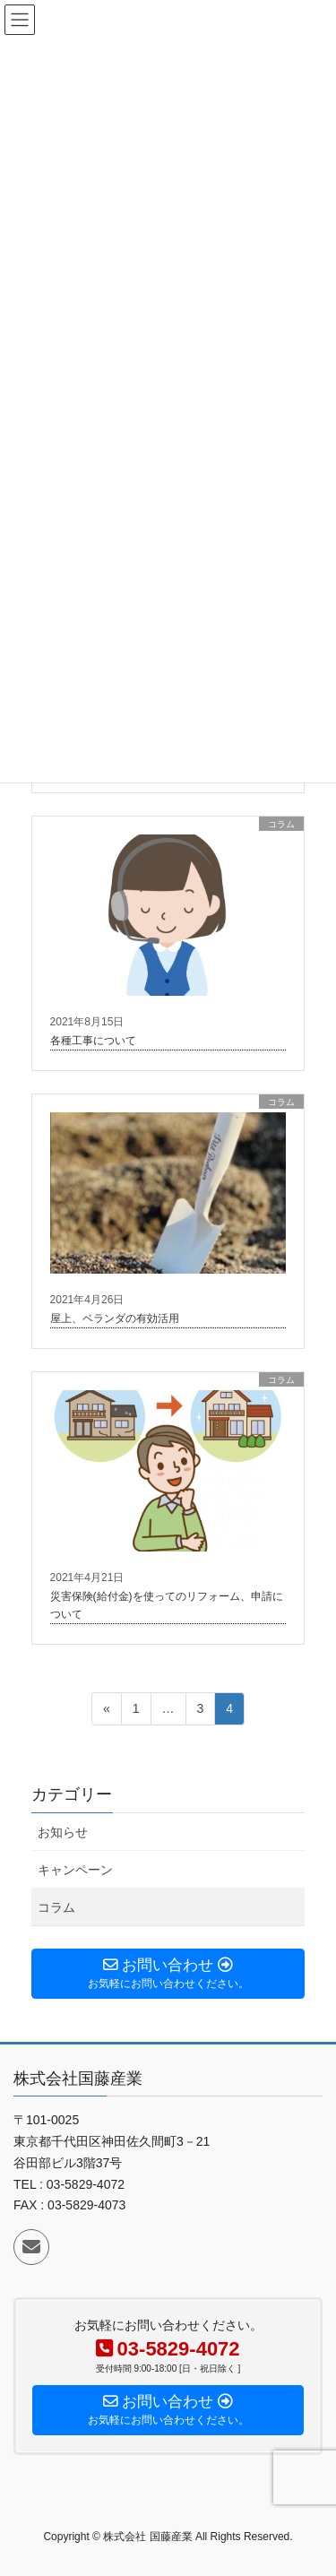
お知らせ (63, 1832)
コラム (56, 1907)
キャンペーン (75, 1870)
